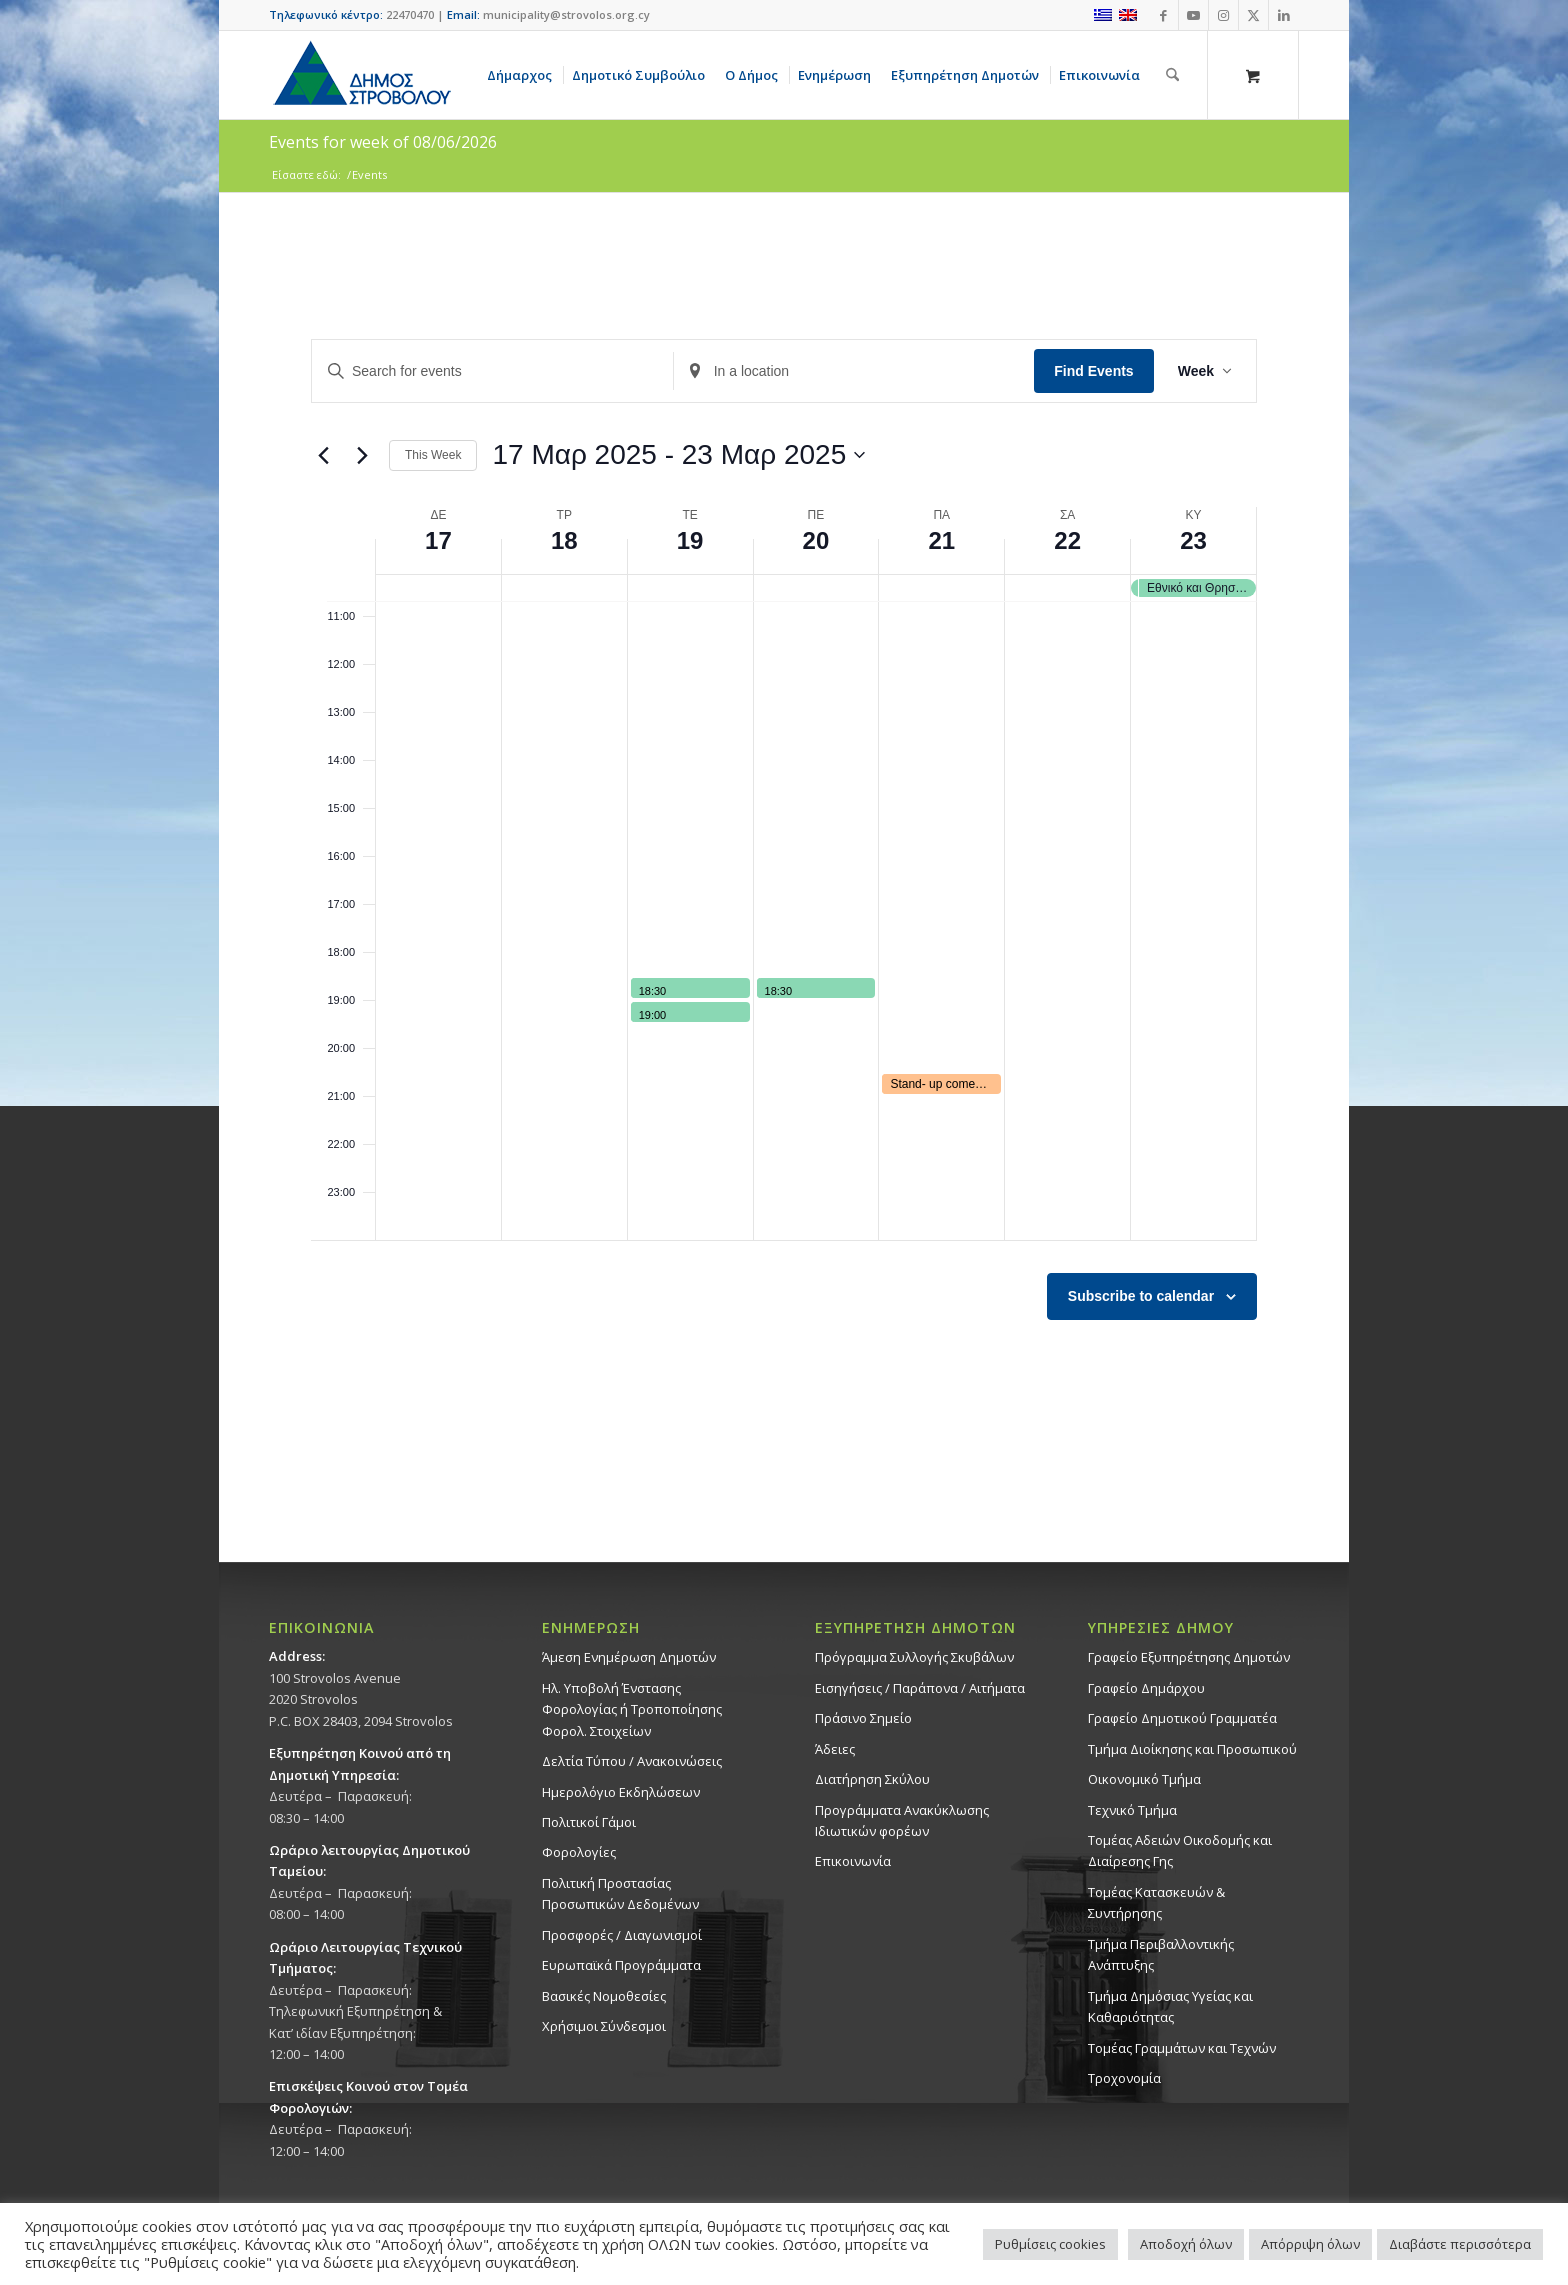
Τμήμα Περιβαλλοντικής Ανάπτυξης (1161, 1954)
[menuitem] (523, 75)
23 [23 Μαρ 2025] (1193, 540)
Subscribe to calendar (1141, 1296)
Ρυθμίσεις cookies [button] (1050, 2244)
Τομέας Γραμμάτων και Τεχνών (1182, 2048)
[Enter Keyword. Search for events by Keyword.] (492, 371)
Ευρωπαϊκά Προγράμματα (621, 1965)
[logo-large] (361, 75)
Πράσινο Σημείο (863, 1718)
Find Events (1093, 371)
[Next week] (362, 455)
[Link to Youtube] (1193, 15)
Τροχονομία (1124, 2078)
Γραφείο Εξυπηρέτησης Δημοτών (1189, 1657)
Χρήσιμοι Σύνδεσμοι (604, 2026)
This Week (433, 455)
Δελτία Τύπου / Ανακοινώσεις (632, 1761)
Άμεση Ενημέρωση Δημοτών (629, 1657)
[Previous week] (323, 455)
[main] (784, 877)
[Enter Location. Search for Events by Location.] (854, 371)
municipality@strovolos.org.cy (566, 14)
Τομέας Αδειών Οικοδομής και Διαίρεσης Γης (1180, 1850)
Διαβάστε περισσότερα (1460, 2244)
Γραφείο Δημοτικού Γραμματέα (1182, 1718)
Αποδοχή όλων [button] (1186, 2244)
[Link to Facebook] (1163, 15)
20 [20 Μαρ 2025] (816, 540)
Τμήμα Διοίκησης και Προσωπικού (1192, 1749)
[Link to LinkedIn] (1284, 15)
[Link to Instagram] (1223, 15)
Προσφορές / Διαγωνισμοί (622, 1935)
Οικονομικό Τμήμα (1144, 1779)
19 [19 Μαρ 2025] (690, 540)
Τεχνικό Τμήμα (1132, 1810)
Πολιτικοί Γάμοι (589, 1822)
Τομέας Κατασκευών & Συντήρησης (1156, 1902)
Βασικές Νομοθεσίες (604, 1996)
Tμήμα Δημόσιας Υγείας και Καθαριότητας (1170, 2006)
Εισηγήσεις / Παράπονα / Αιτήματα (920, 1688)
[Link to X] (1253, 15)
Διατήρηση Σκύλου (872, 1779)
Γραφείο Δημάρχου (1146, 1688)
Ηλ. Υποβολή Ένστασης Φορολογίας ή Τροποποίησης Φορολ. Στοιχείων (632, 1709)
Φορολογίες (579, 1852)
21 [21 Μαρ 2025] (941, 540)
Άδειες (835, 1749)
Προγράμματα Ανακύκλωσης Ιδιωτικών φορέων (902, 1820)
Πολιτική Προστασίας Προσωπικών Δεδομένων (620, 1893)
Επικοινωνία (853, 1861)
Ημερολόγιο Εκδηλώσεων (621, 1792)
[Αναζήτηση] (1172, 75)
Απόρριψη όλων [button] (1310, 2244)
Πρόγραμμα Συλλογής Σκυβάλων (914, 1657)
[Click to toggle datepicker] (678, 455)
